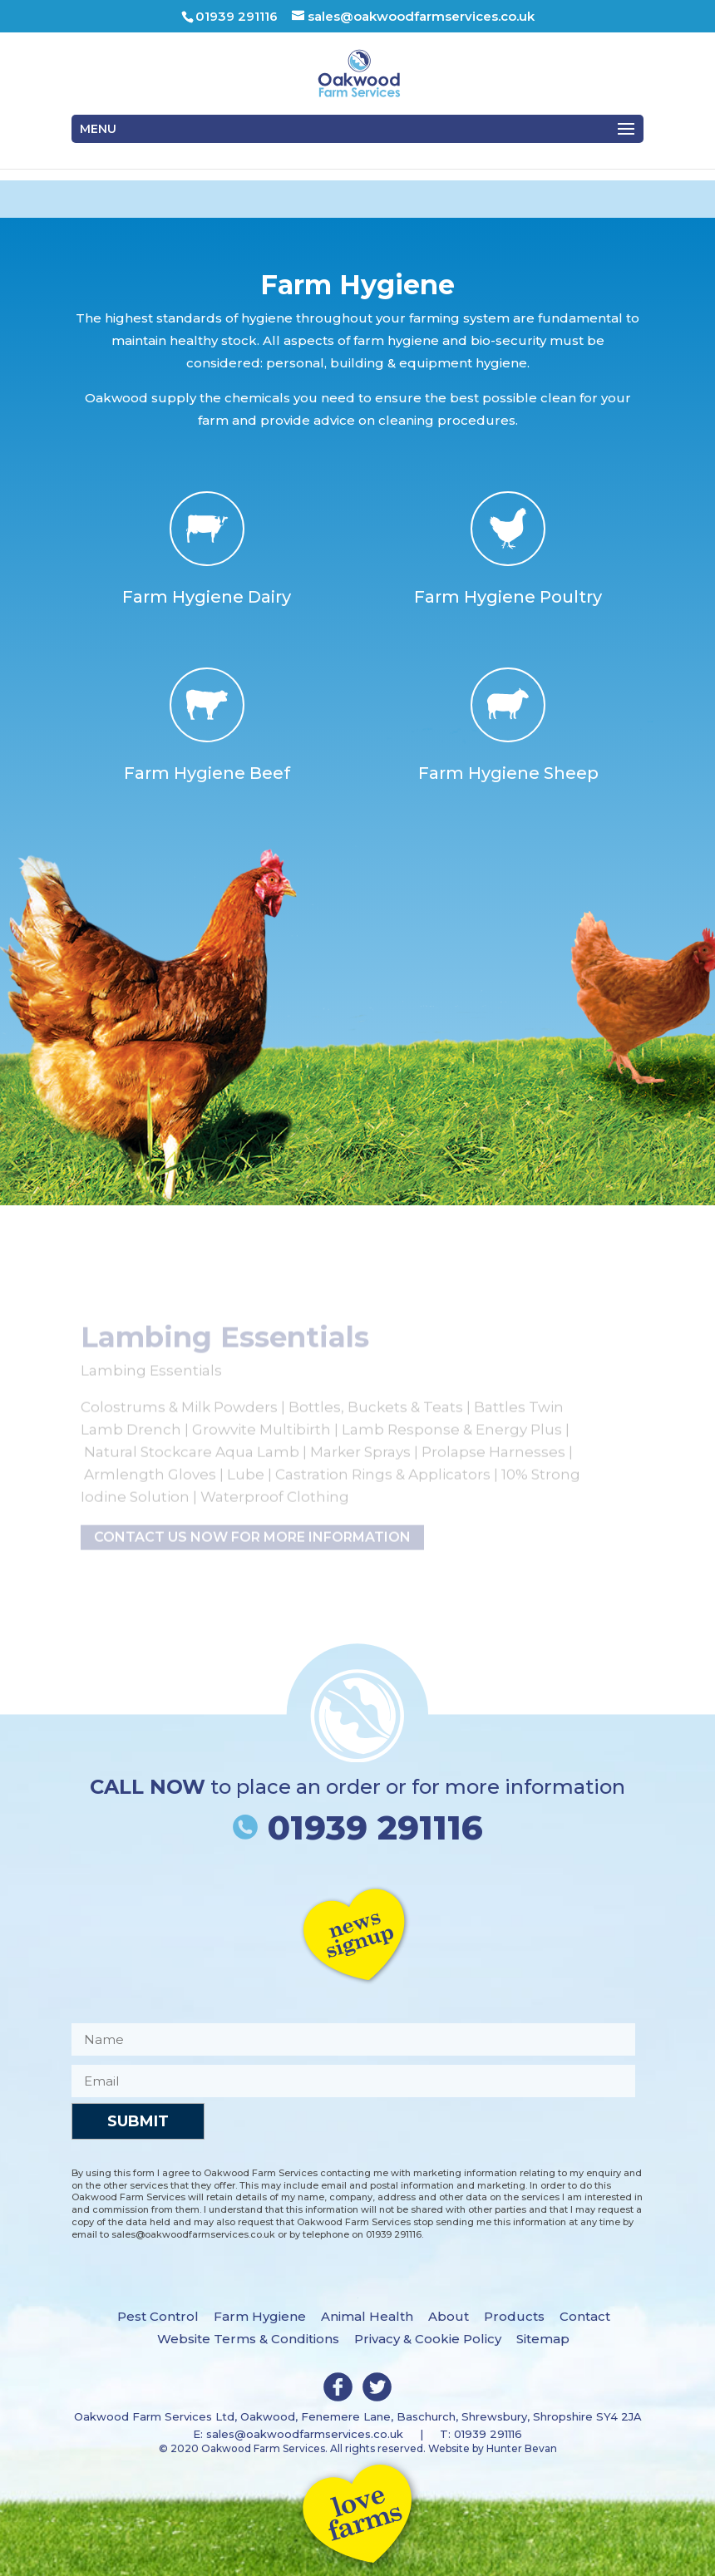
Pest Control (158, 2316)
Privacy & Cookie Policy (427, 2339)
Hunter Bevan (521, 2448)
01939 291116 (358, 1827)
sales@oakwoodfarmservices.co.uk (304, 2434)
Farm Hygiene (260, 2316)
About (448, 2316)
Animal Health (367, 2316)
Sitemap (543, 2339)
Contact (585, 2316)
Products (514, 2316)
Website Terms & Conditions (248, 2339)
